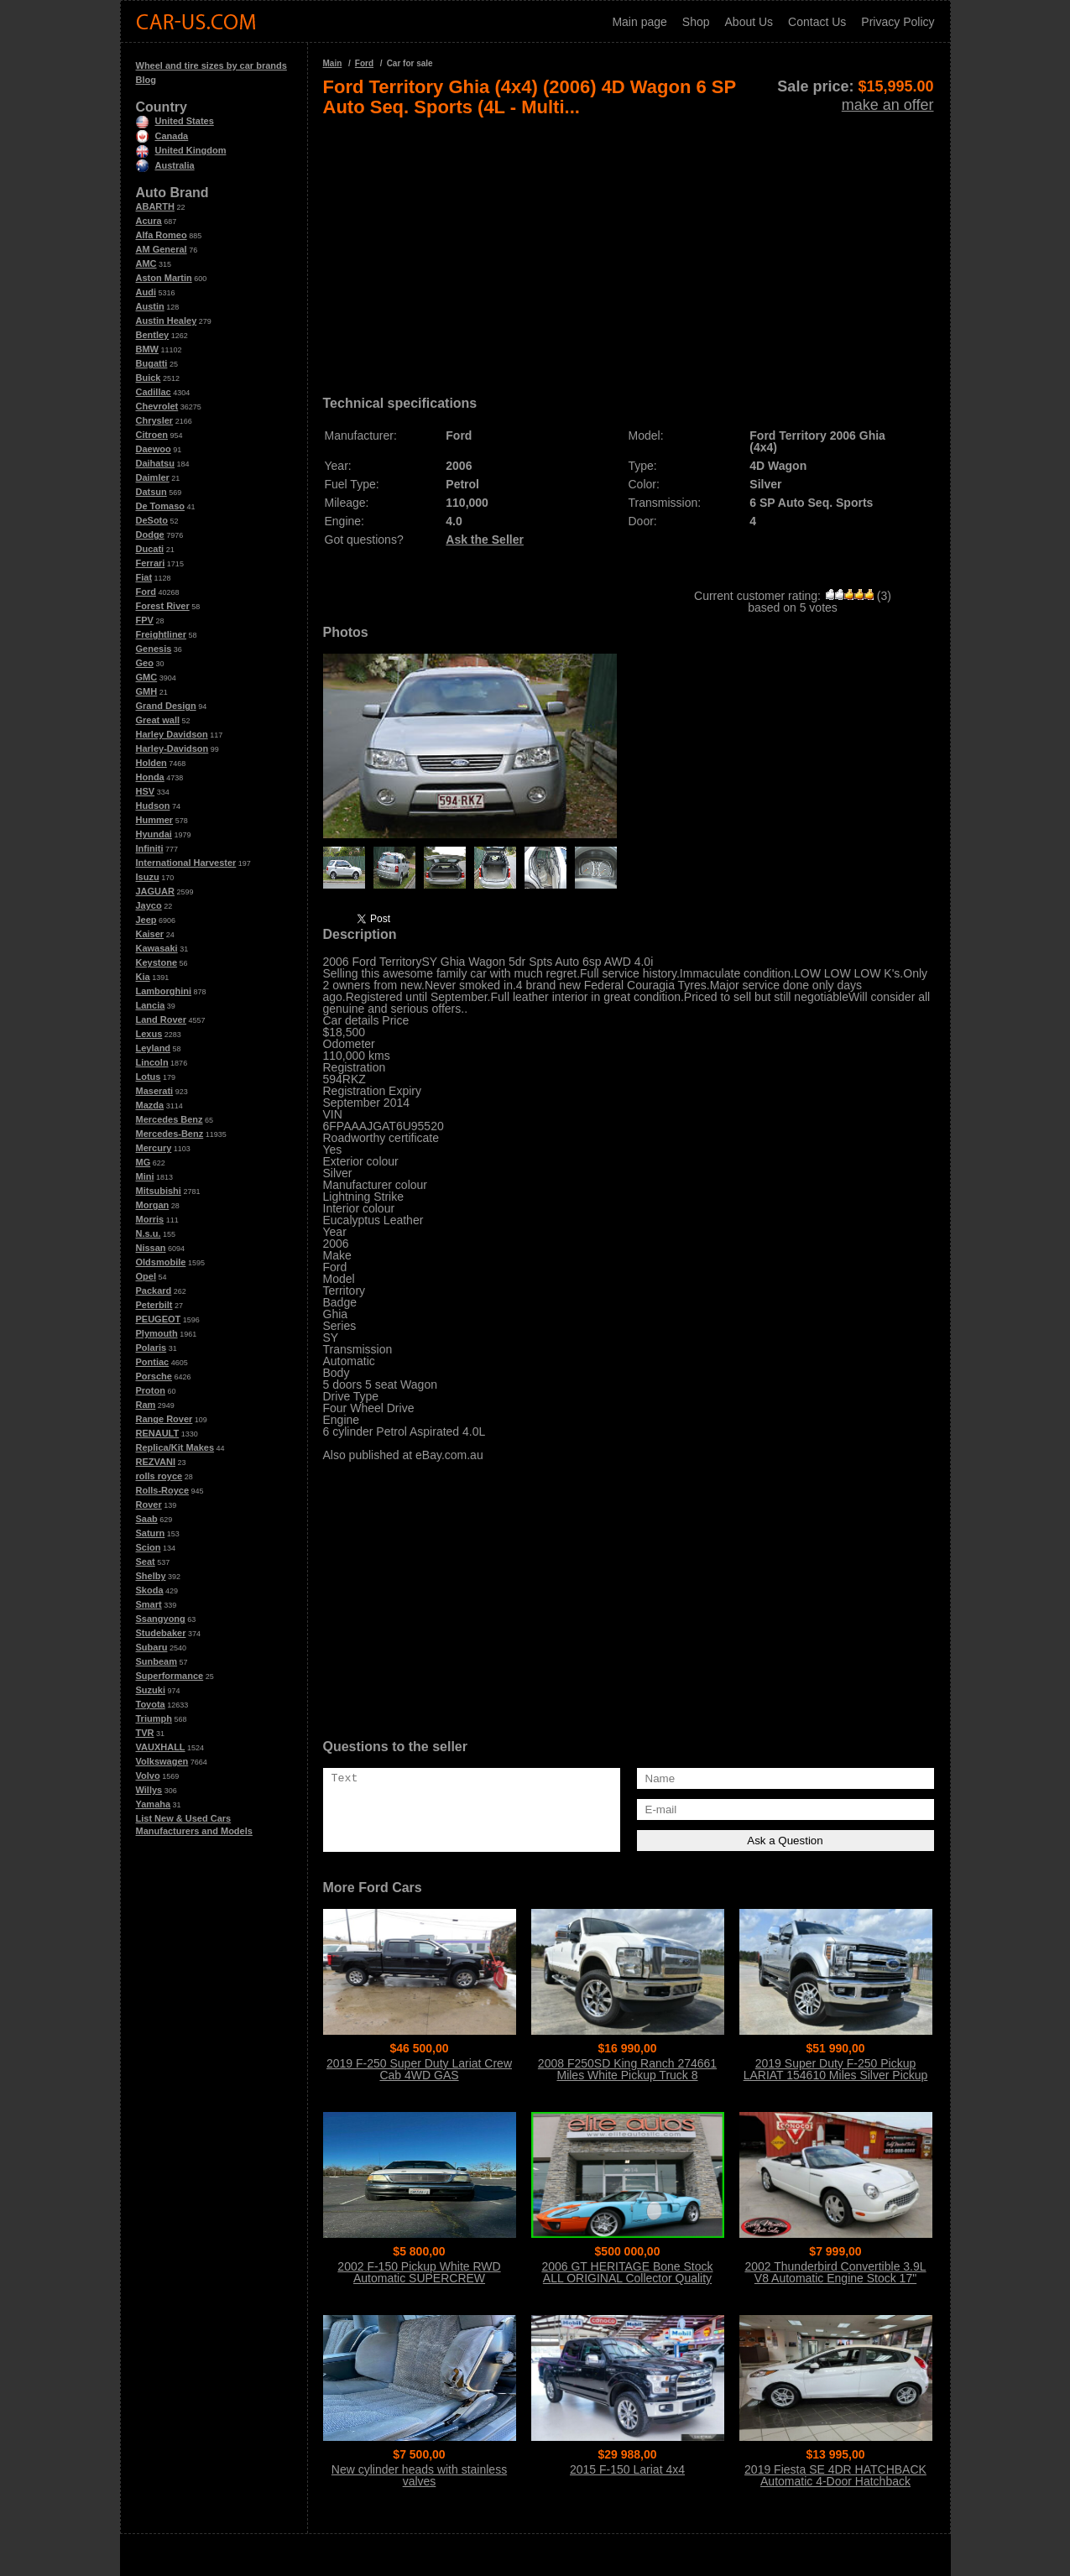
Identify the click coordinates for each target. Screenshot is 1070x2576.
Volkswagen (162, 1761)
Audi (146, 292)
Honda (150, 777)
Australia (165, 165)
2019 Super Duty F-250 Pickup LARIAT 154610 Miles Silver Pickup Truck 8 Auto (836, 2075)
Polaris (151, 1348)
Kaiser (150, 934)
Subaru (152, 1647)
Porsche (154, 1376)
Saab (147, 1519)
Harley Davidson (172, 734)
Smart (149, 1604)
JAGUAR (155, 891)
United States (175, 121)
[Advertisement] (628, 250)
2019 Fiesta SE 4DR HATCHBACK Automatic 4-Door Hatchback (835, 2475)
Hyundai (154, 834)
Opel (146, 1276)
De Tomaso (160, 506)
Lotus (148, 1077)
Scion (148, 1547)
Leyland (153, 1048)
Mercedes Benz (169, 1119)
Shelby (151, 1576)
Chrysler (155, 420)
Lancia (150, 1005)
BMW (147, 349)
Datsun (151, 492)
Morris (150, 1219)
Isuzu (147, 877)
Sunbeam (157, 1661)
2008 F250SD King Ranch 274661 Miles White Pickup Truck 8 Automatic (627, 2075)
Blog (146, 80)
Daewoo (153, 449)
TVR (145, 1733)
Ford (146, 592)
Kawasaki (157, 948)
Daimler (153, 477)
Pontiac (153, 1362)
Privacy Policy (897, 22)
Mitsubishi (158, 1191)
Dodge (150, 534)
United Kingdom (181, 150)
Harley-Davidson (172, 748)
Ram (146, 1405)
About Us (749, 22)
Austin (150, 306)
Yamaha (153, 1804)
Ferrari (150, 563)
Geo (145, 663)
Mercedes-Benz (170, 1134)
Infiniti (150, 848)
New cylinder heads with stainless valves (419, 2475)
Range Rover (164, 1419)
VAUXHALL (160, 1747)
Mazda (150, 1105)
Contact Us (817, 22)
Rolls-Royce (163, 1490)
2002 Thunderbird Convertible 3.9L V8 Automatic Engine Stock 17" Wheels (835, 2278)
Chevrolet (157, 406)
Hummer (155, 820)
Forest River (163, 606)
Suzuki (150, 1690)
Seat (145, 1562)
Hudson (153, 805)
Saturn (150, 1533)
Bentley (153, 335)
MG (143, 1162)
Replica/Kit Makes (175, 1447)
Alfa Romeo (161, 235)
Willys (149, 1790)
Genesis (154, 649)
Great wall (158, 720)
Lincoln (152, 1062)
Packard (154, 1290)
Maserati (155, 1091)
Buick (148, 378)
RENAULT (158, 1433)
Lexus (149, 1034)
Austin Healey (166, 320)
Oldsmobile (161, 1262)
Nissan (151, 1248)
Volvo (148, 1775)
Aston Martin (164, 278)
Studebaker (161, 1633)
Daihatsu (155, 463)
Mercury (154, 1148)
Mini (145, 1176)
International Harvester (186, 863)
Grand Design (166, 706)
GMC (147, 677)
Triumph (154, 1718)
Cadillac (153, 392)
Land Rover (161, 1019)
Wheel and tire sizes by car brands (211, 65)
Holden (151, 763)
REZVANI (155, 1462)
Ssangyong (160, 1619)
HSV (145, 791)
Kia (143, 977)
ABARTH (155, 206)
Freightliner (161, 634)
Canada (162, 136)
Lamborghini (164, 991)
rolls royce (159, 1476)
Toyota (150, 1704)
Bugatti (152, 363)
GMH (147, 691)
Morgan (153, 1205)
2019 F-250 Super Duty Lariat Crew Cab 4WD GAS (419, 2069)
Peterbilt (154, 1305)
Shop (696, 22)
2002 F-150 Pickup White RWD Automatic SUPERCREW (418, 2272)
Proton (150, 1390)
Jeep (146, 920)
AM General (161, 249)
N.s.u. (148, 1233)
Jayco (149, 905)
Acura (149, 221)
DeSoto (152, 520)
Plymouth (157, 1333)
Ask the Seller (485, 539)
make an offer (888, 104)
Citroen (152, 435)
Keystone (157, 962)
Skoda (150, 1590)
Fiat (144, 577)
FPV (145, 620)
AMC (146, 263)
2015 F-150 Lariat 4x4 (627, 2469)
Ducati (150, 549)
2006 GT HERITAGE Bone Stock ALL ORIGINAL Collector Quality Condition (626, 2278)
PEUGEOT (158, 1319)
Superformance (170, 1676)
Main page (639, 22)
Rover (149, 1504)
